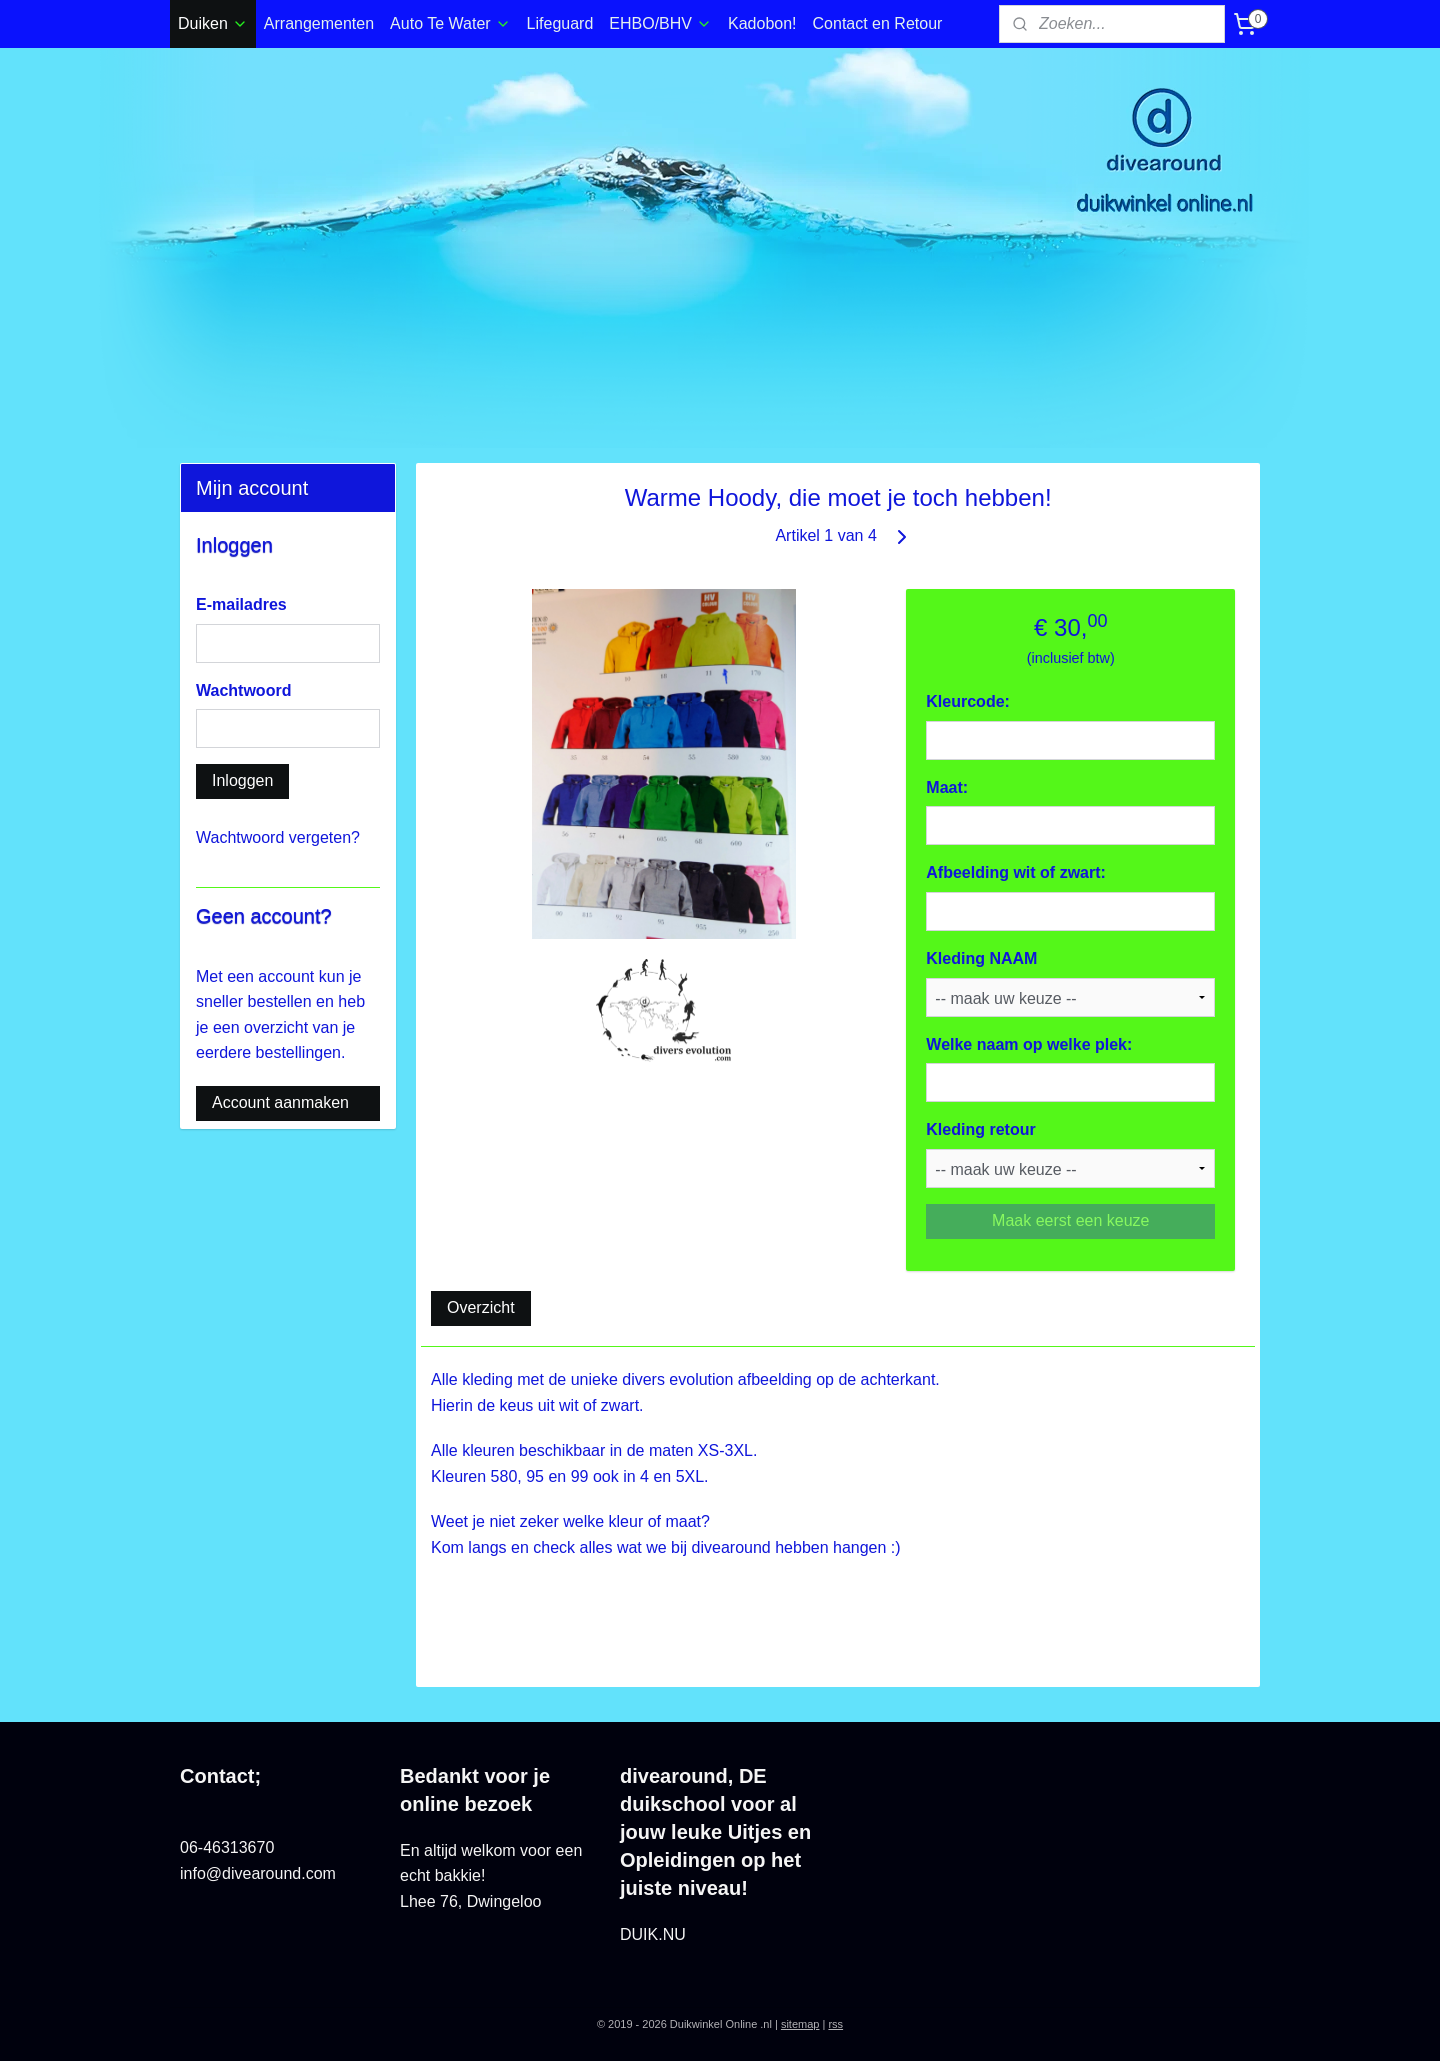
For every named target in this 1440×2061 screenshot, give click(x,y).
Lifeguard (560, 23)
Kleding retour (980, 1129)
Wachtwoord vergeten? (278, 837)
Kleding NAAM (981, 958)
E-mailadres (241, 604)
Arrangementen (319, 23)
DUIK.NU (653, 1934)
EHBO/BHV (660, 23)
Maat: (947, 787)
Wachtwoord (243, 690)
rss (835, 2024)
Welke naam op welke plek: (1029, 1044)
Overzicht (481, 1307)
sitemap (800, 2024)
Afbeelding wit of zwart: (1016, 872)
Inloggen (242, 780)
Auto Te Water (450, 23)
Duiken (213, 23)
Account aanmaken (280, 1102)
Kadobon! (762, 23)
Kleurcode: (968, 701)
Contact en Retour (878, 23)
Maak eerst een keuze (1070, 1220)
